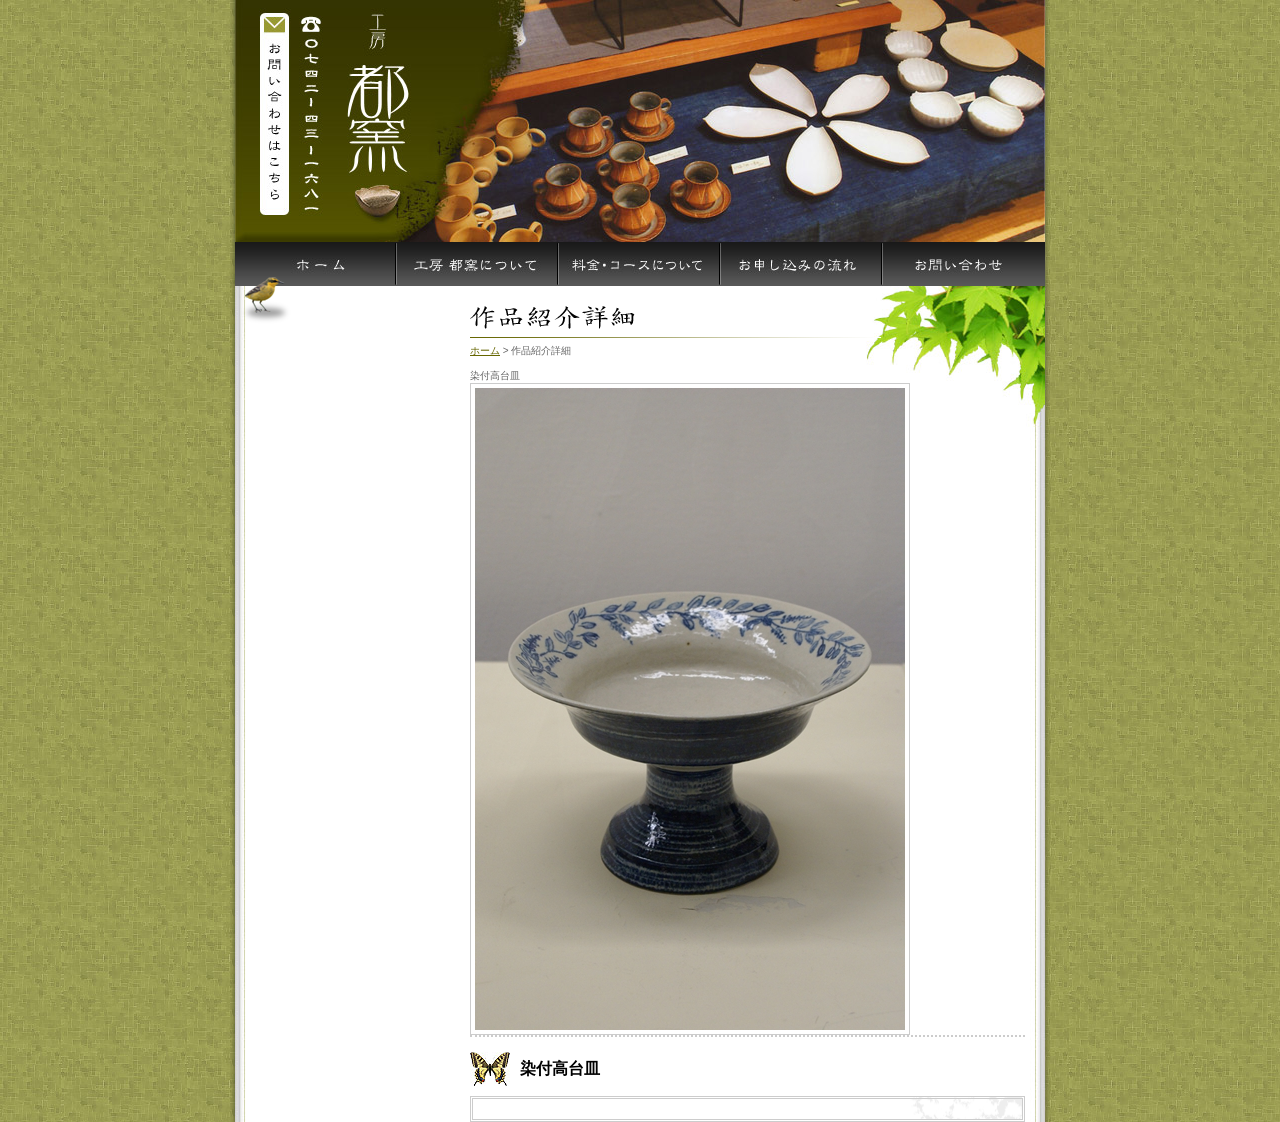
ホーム (485, 350)
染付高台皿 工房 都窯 (375, 112)
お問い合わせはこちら (275, 112)
